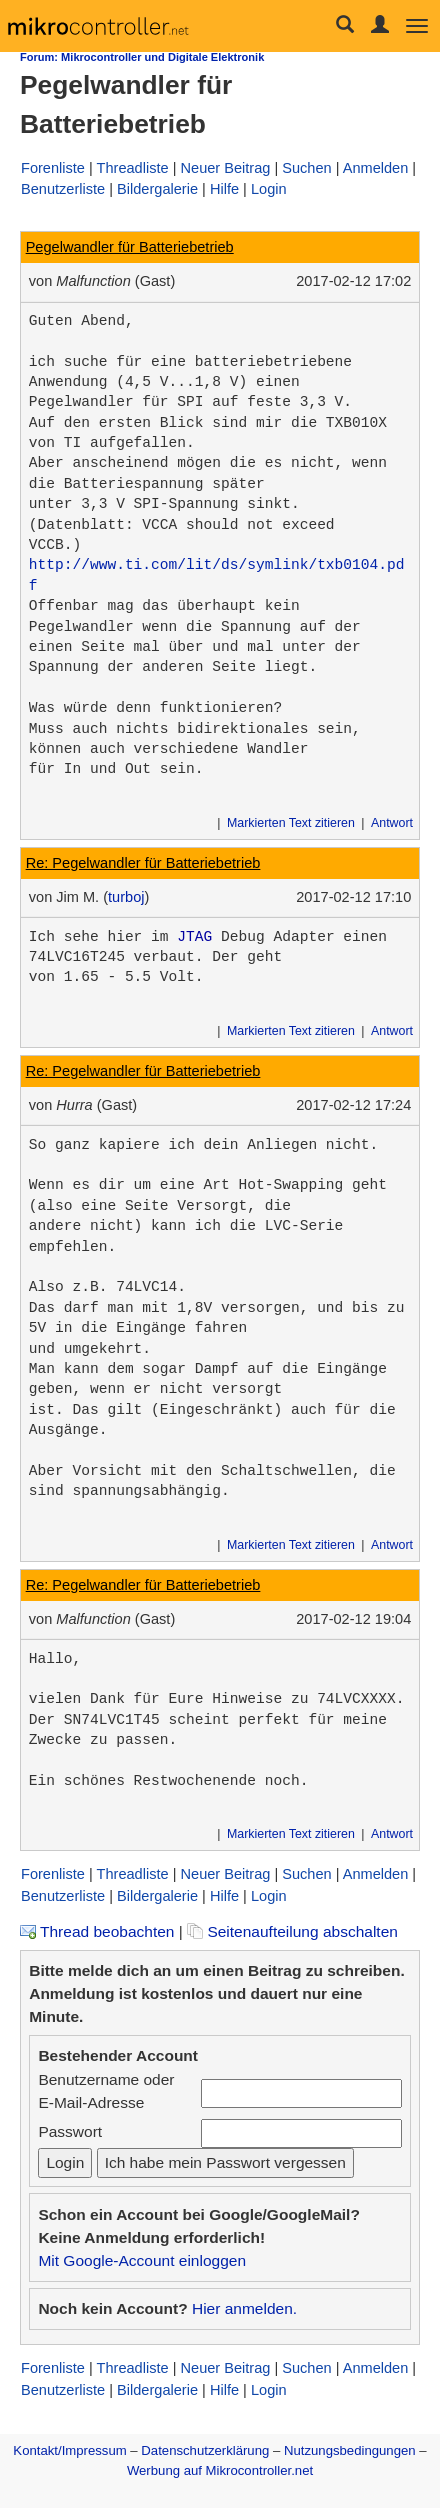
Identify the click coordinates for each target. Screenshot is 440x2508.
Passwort (70, 2131)
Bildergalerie (157, 189)
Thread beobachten (97, 1931)
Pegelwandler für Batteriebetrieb (130, 247)
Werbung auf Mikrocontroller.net (220, 2470)
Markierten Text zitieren (291, 823)
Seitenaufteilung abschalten (292, 1931)
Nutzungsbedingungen (350, 2450)
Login (269, 189)
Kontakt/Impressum (69, 2450)
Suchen (306, 168)
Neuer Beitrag (226, 168)
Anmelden (376, 168)
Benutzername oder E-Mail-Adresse (106, 2091)
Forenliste (53, 168)
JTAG (194, 937)
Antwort (392, 823)
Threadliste (133, 168)
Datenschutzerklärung (205, 2450)
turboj (126, 897)
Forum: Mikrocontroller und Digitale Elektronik (142, 57)
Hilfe (224, 189)
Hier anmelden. (244, 2308)
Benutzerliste (63, 189)
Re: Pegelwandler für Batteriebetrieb (143, 863)
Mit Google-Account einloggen (142, 2260)
